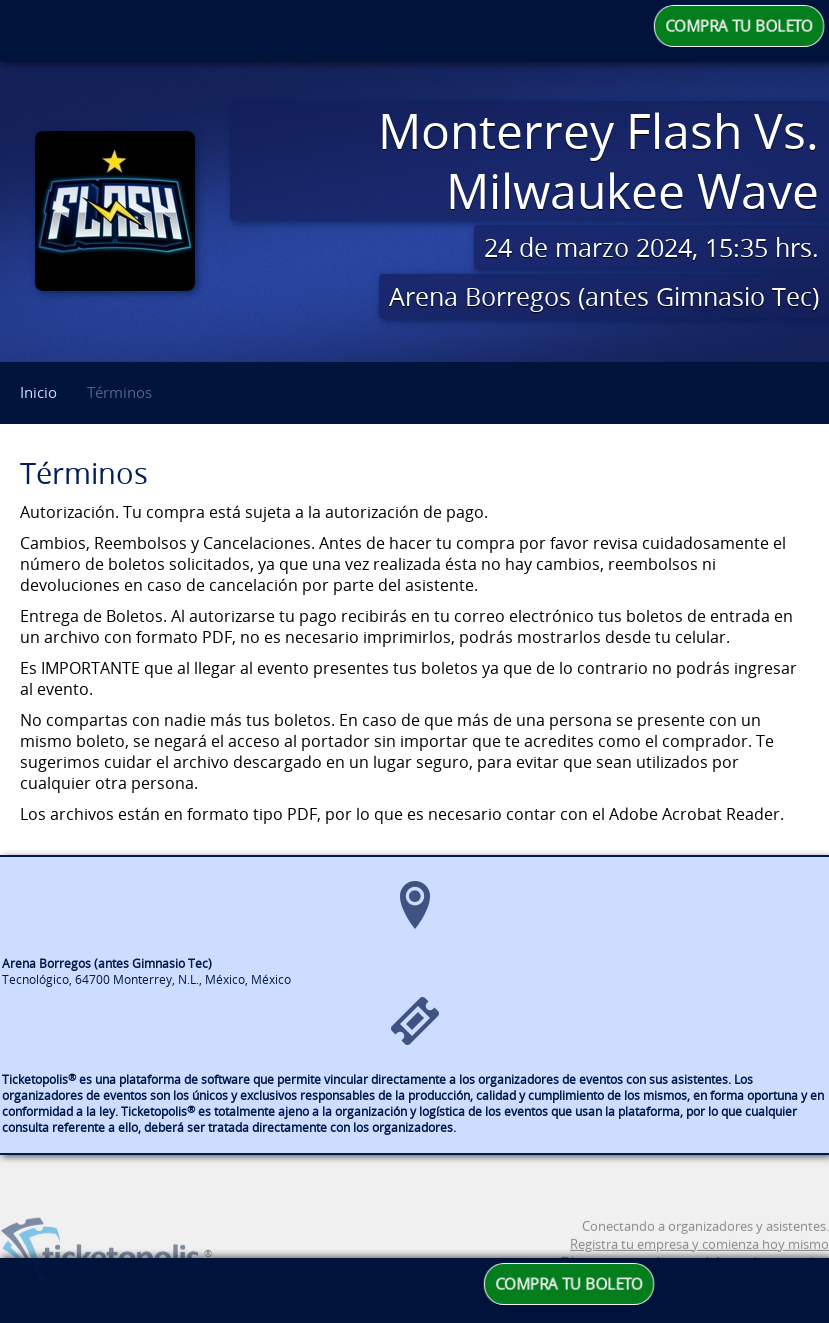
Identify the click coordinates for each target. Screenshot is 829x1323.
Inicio (38, 392)
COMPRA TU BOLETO (739, 26)
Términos (119, 392)
